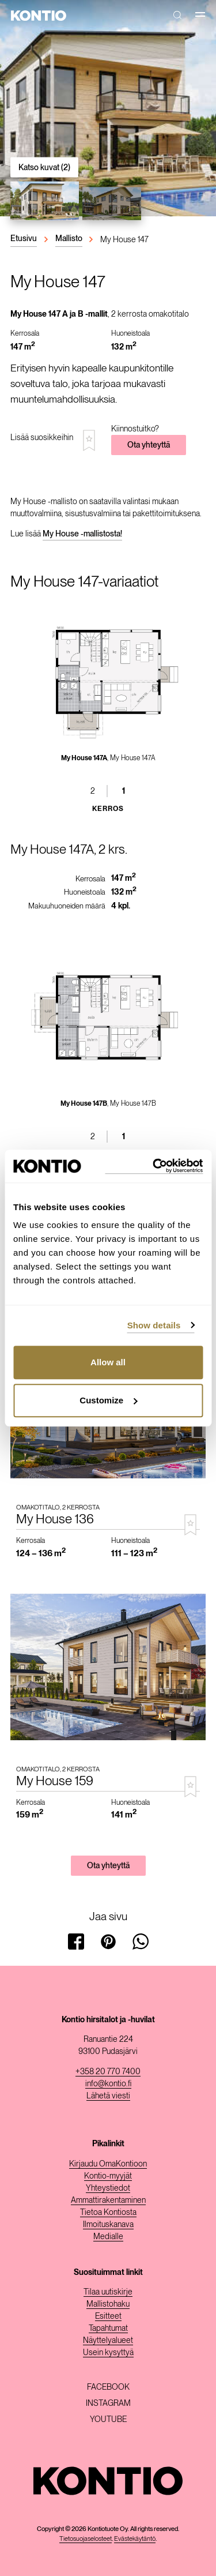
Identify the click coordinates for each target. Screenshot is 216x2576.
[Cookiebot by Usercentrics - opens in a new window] (154, 1166)
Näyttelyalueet (108, 2340)
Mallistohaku (108, 2303)
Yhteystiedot (108, 2187)
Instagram (108, 2403)
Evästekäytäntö (135, 2538)
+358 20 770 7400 (108, 2071)
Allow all (108, 1362)
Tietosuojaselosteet (85, 2538)
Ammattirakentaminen (108, 2200)
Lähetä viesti (108, 2095)
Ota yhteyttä (148, 444)
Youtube (108, 2419)
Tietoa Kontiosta (108, 2212)
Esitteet (108, 2315)
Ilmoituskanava (108, 2224)
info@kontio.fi (108, 2083)
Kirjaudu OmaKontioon (108, 2163)
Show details (154, 1325)
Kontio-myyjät (108, 2175)
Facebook (108, 2387)
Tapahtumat (108, 2328)
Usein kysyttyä (108, 2352)
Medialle (108, 2236)
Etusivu (23, 238)
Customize (108, 1400)
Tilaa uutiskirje (108, 2291)
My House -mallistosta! (82, 533)
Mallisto (68, 238)
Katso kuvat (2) (44, 167)
